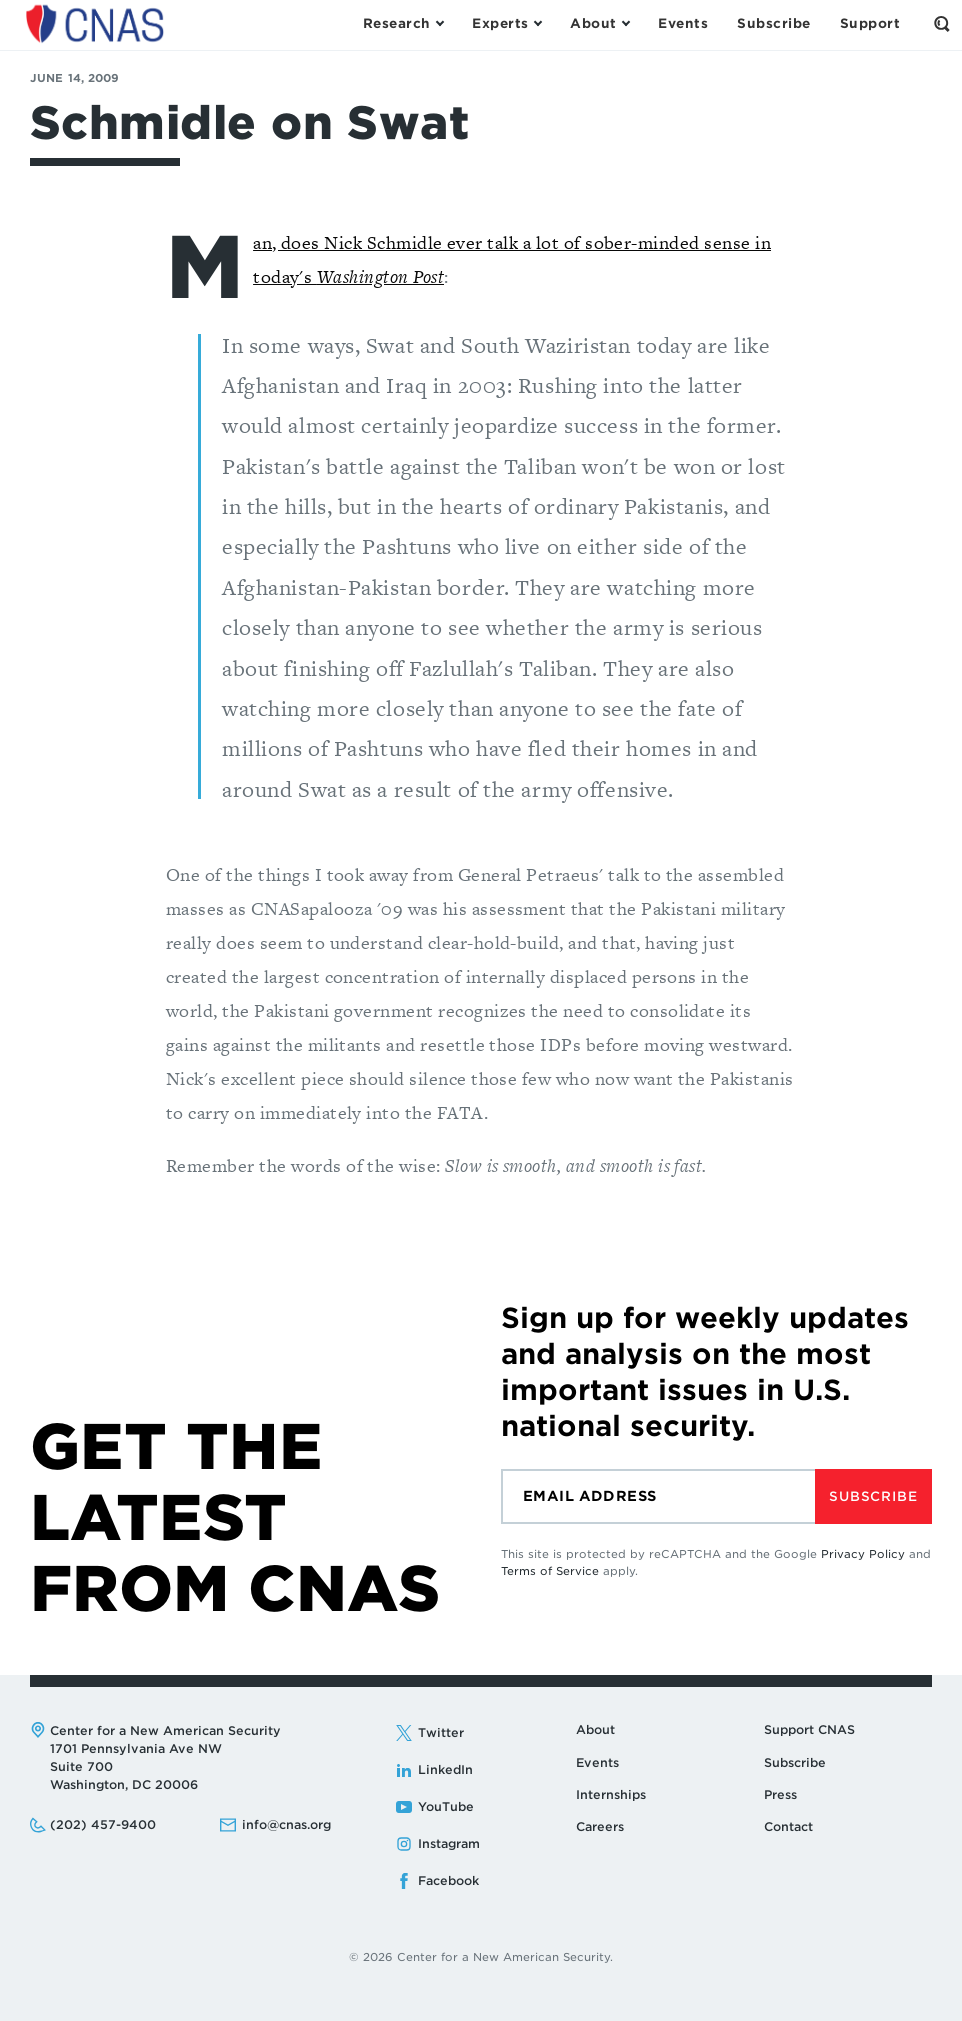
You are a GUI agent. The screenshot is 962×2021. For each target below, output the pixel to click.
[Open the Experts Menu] (506, 24)
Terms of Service (550, 1571)
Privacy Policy (863, 1554)
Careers (600, 1826)
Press (780, 1794)
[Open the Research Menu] (403, 24)
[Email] (658, 1496)
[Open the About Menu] (599, 24)
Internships (611, 1794)
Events (597, 1762)
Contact (788, 1826)
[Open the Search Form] (942, 24)
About (595, 1729)
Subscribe (873, 1496)
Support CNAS (809, 1729)
